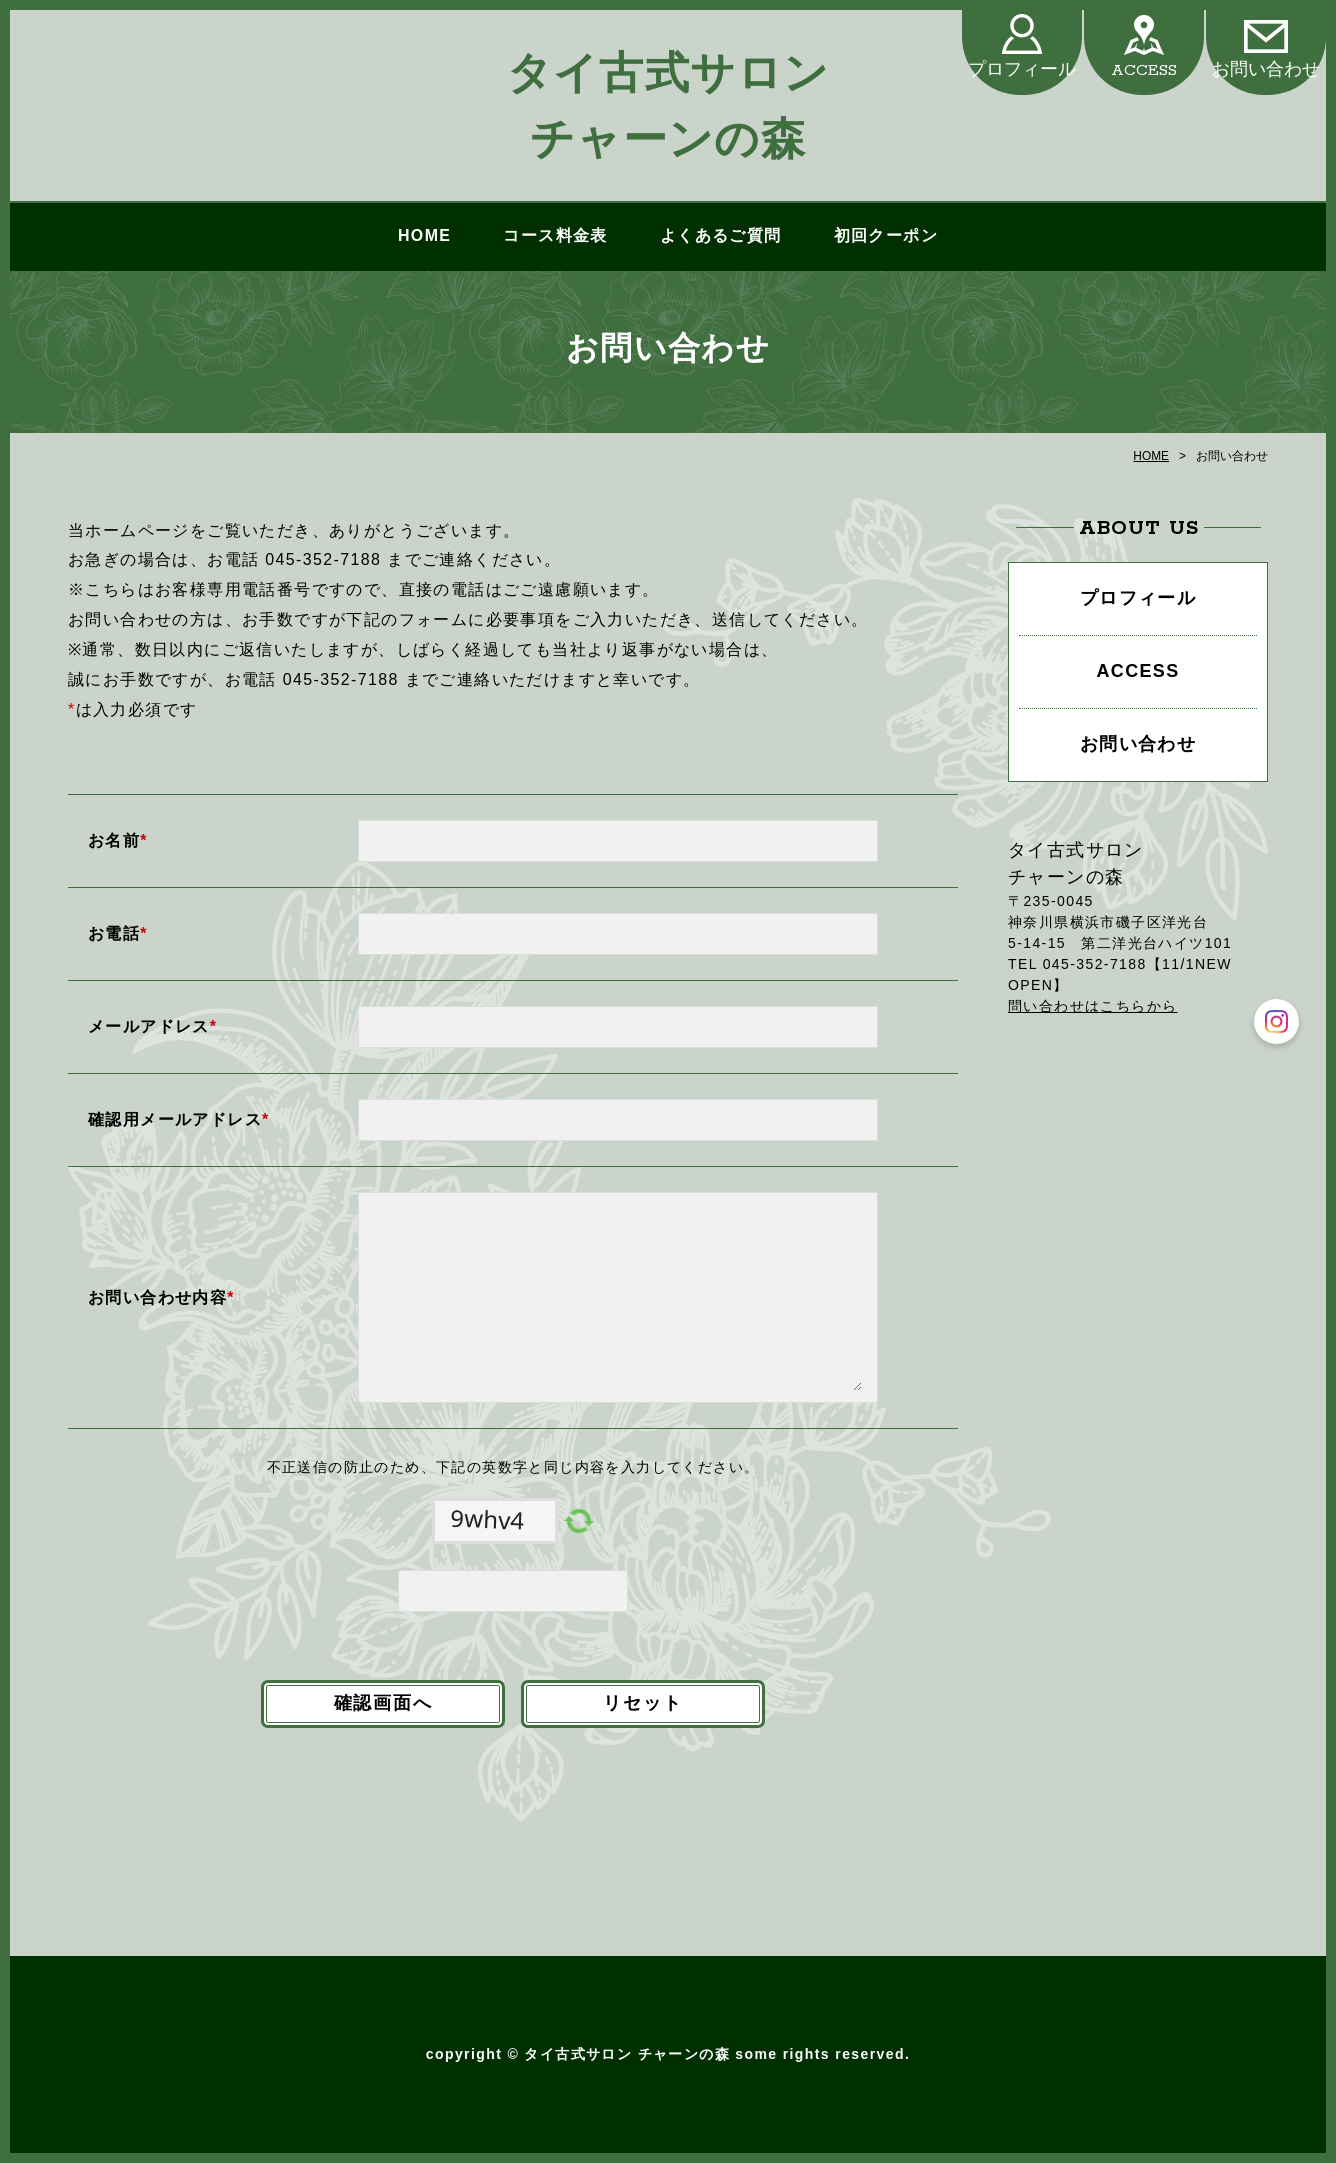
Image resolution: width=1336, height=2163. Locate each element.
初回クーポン (886, 235)
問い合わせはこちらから (1092, 1006)
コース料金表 (555, 235)
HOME (424, 235)
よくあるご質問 (721, 235)
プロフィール (1022, 70)
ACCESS (1144, 70)
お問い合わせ (1266, 70)
